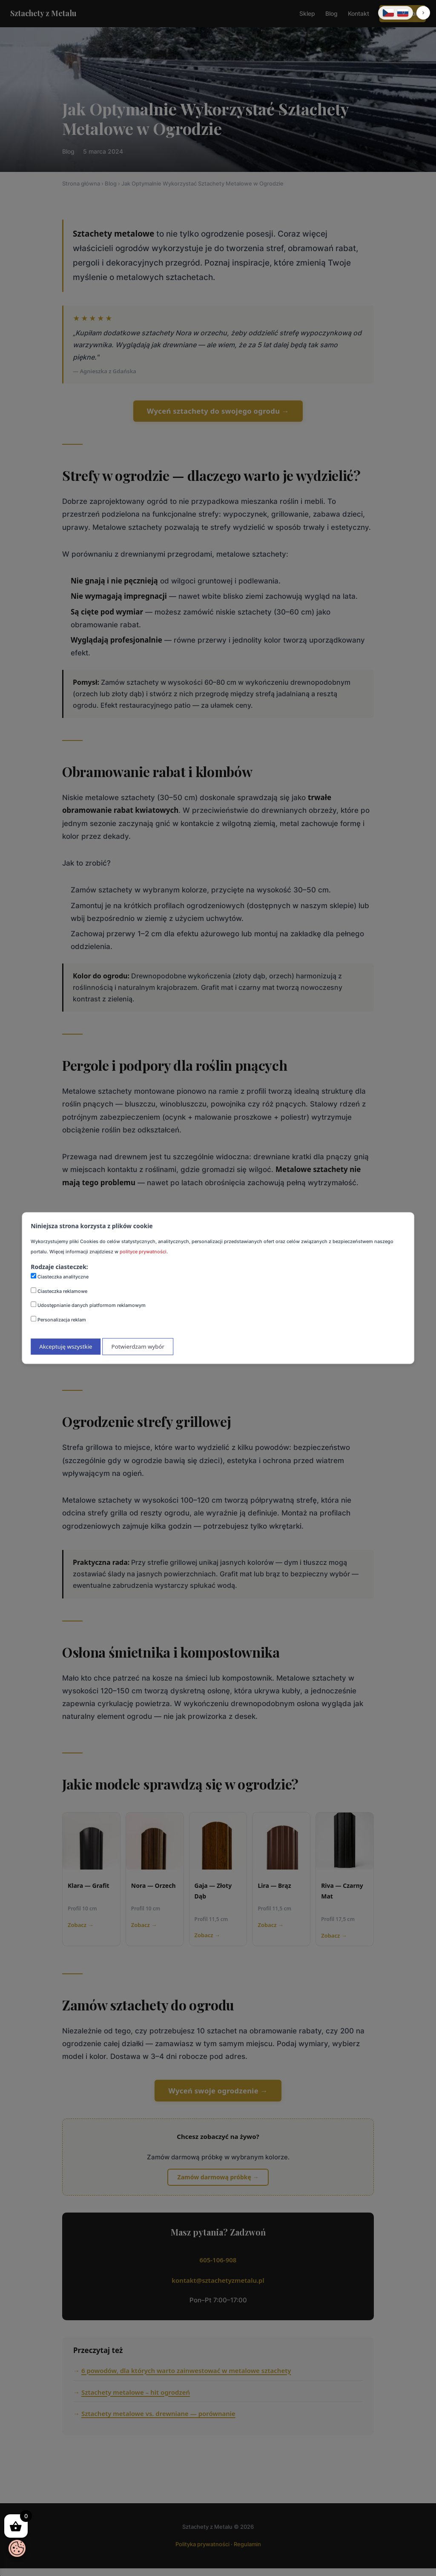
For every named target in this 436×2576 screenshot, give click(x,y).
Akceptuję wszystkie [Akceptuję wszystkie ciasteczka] (65, 1346)
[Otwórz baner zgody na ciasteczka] (17, 2548)
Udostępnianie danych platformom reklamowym (88, 1305)
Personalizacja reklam (58, 1319)
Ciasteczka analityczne (60, 1276)
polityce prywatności (143, 1252)
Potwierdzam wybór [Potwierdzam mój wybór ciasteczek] (138, 1346)
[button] (423, 13)
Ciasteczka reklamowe (59, 1290)
